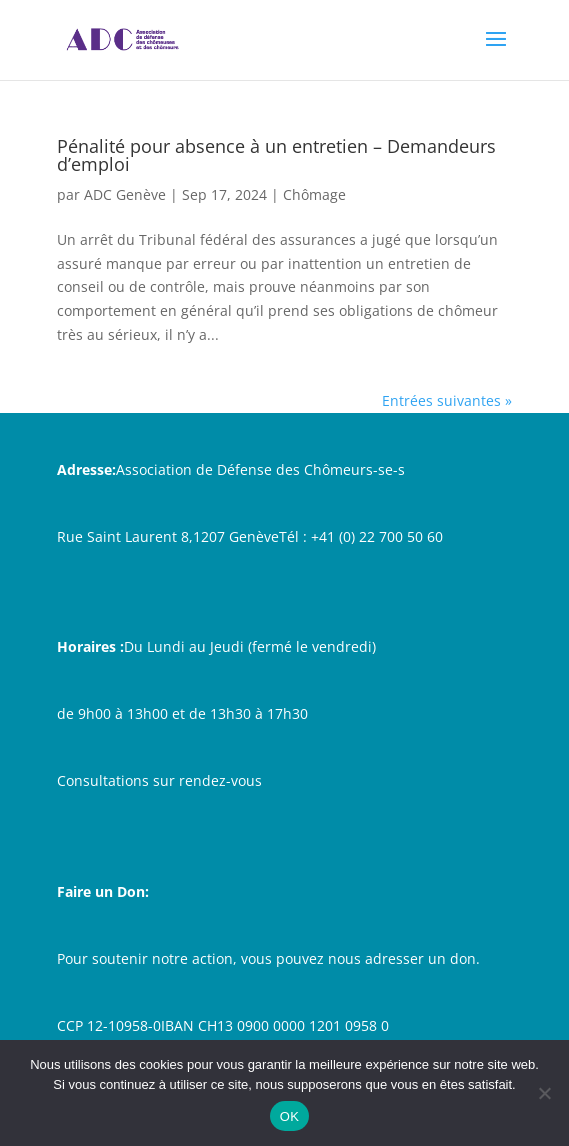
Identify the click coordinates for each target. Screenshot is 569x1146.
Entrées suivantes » (447, 400)
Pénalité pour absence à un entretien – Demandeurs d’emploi (276, 155)
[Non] (544, 1093)
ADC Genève (125, 194)
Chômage (314, 194)
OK (289, 1116)
